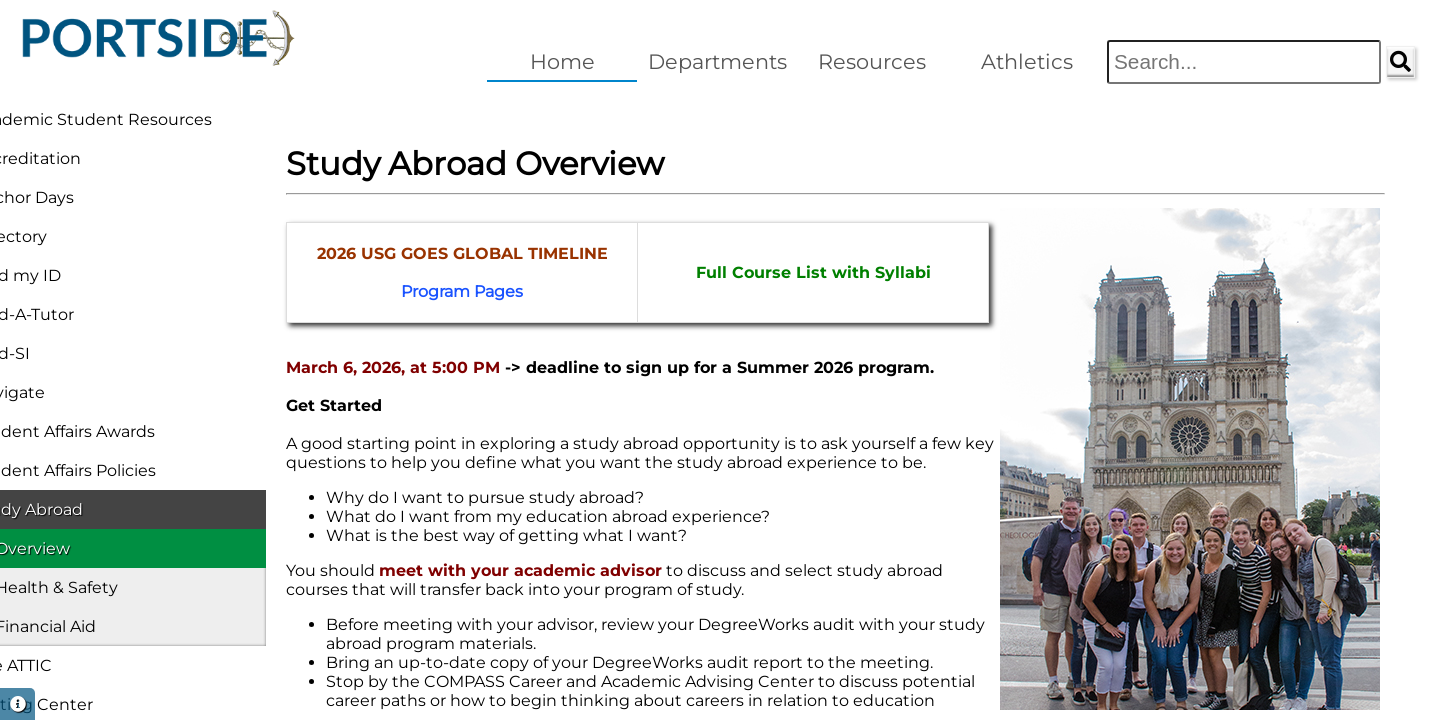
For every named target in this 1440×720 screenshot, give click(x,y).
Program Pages (436, 291)
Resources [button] (872, 61)
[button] (18, 704)
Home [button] (562, 61)
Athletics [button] (1027, 61)
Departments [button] (717, 61)
